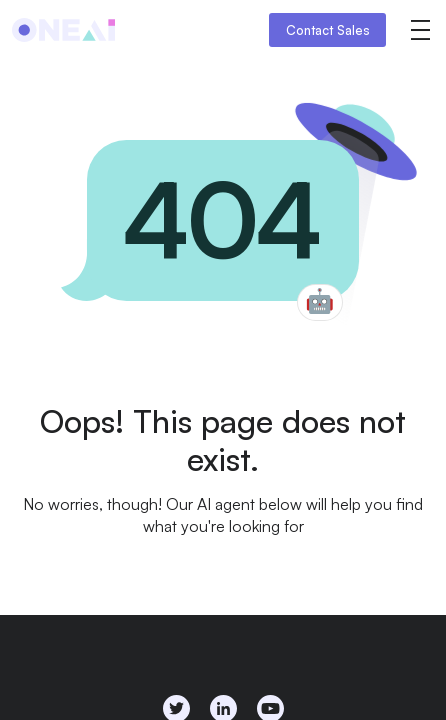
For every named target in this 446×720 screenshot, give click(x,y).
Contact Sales (328, 30)
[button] (420, 30)
